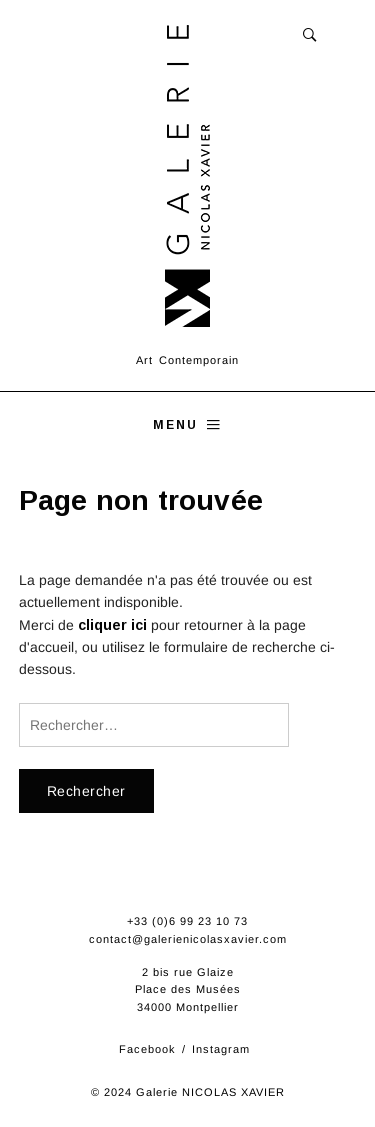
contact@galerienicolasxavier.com (188, 939)
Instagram (221, 1049)
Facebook (147, 1049)
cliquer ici (112, 625)
